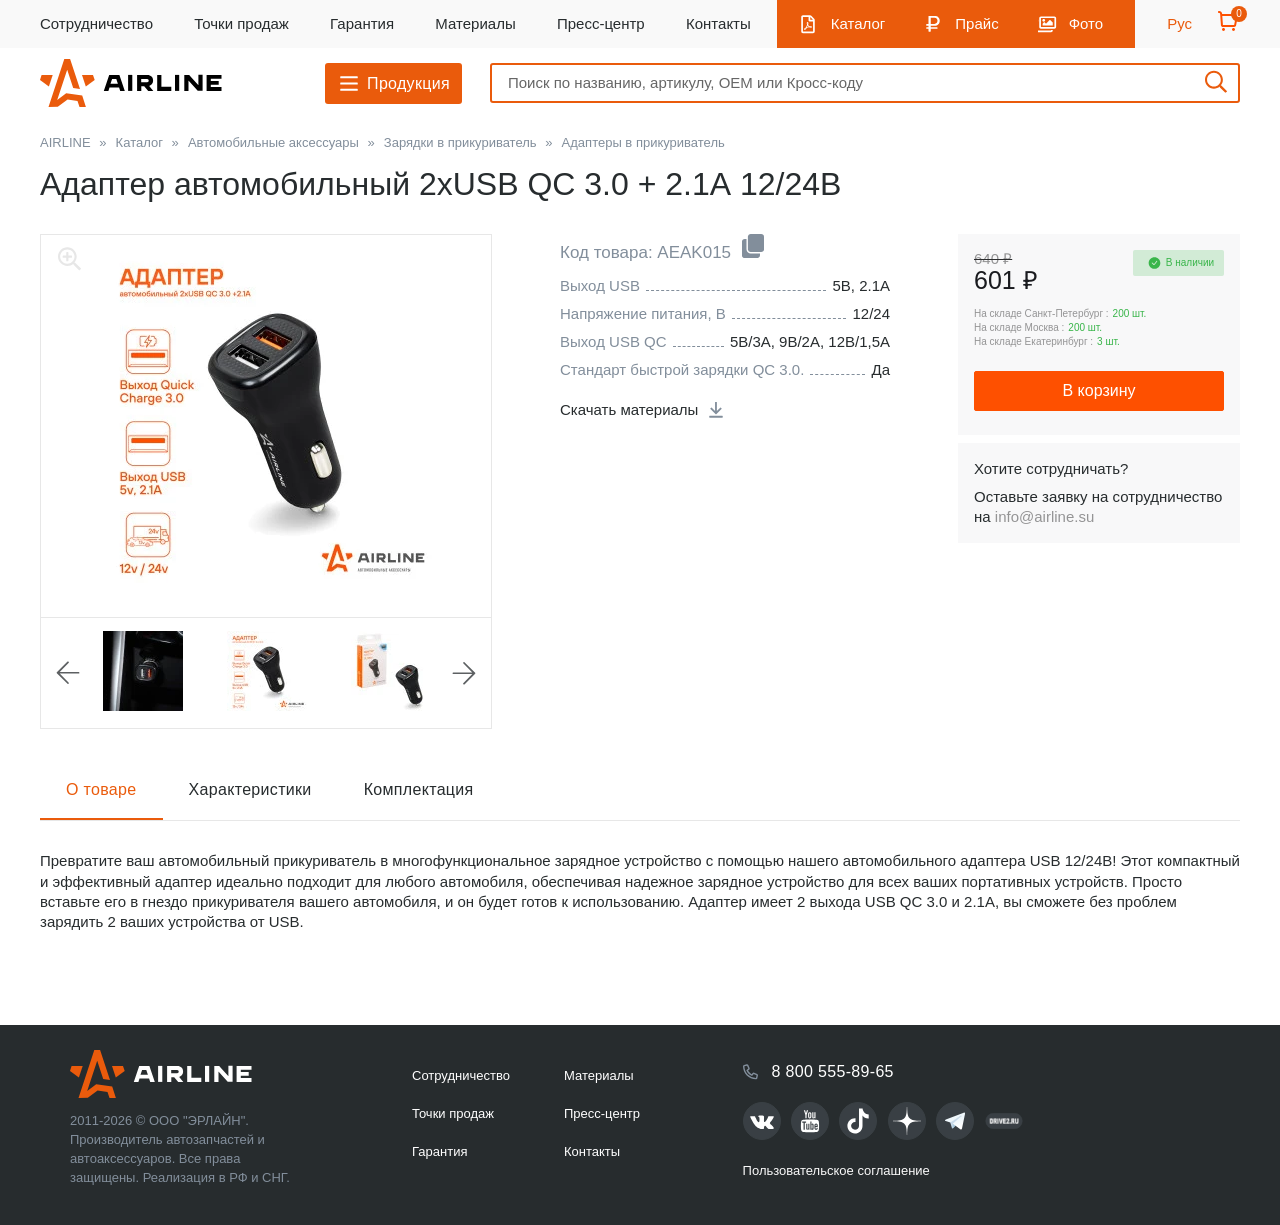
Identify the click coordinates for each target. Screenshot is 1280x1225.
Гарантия (362, 23)
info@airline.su (1044, 516)
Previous (68, 673)
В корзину (1098, 390)
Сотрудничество (96, 23)
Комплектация (419, 789)
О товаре (101, 789)
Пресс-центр (601, 23)
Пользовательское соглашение (836, 1170)
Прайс (976, 23)
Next (464, 673)
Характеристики (250, 789)
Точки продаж (241, 23)
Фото (1086, 23)
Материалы (475, 23)
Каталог (858, 23)
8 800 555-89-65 (833, 1071)
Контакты (718, 23)
